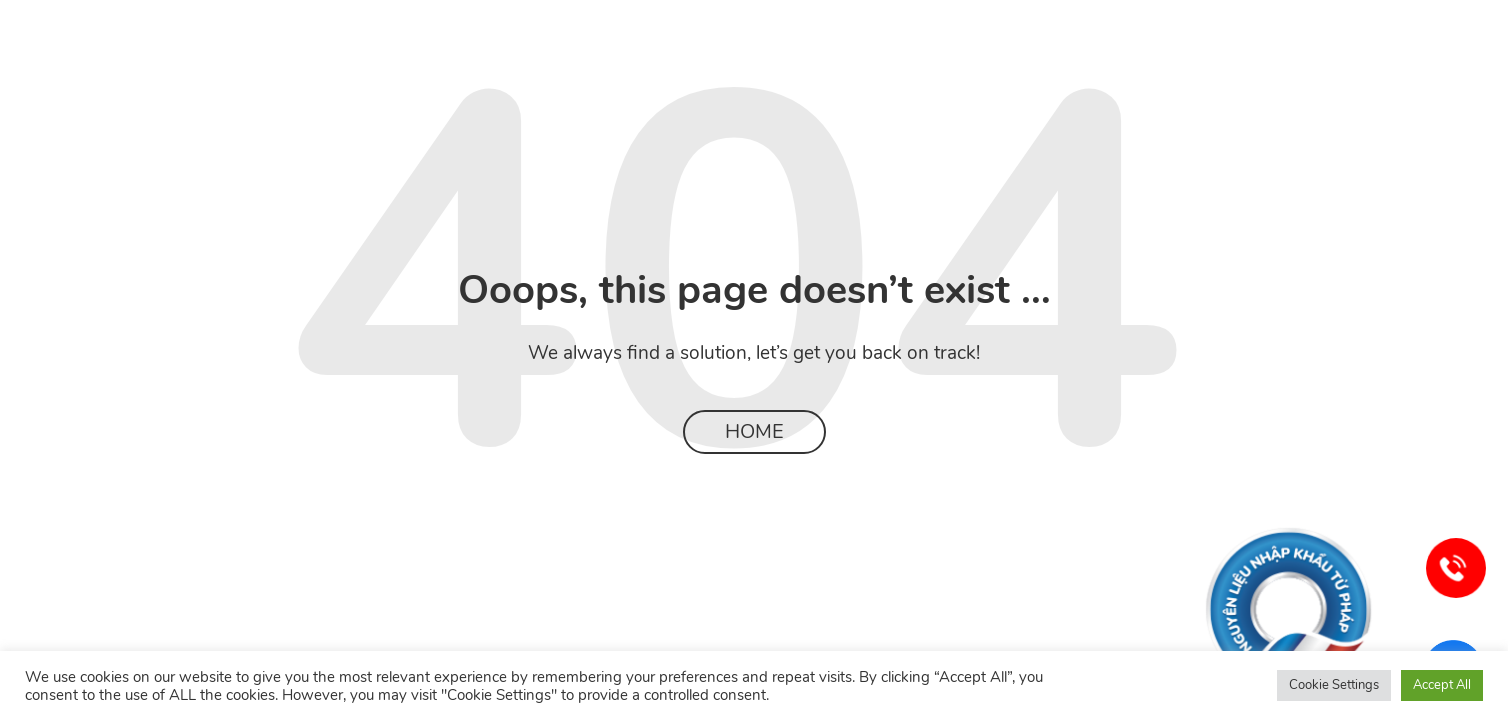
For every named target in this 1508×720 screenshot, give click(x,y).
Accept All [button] (1442, 685)
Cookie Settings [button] (1334, 685)
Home (754, 431)
